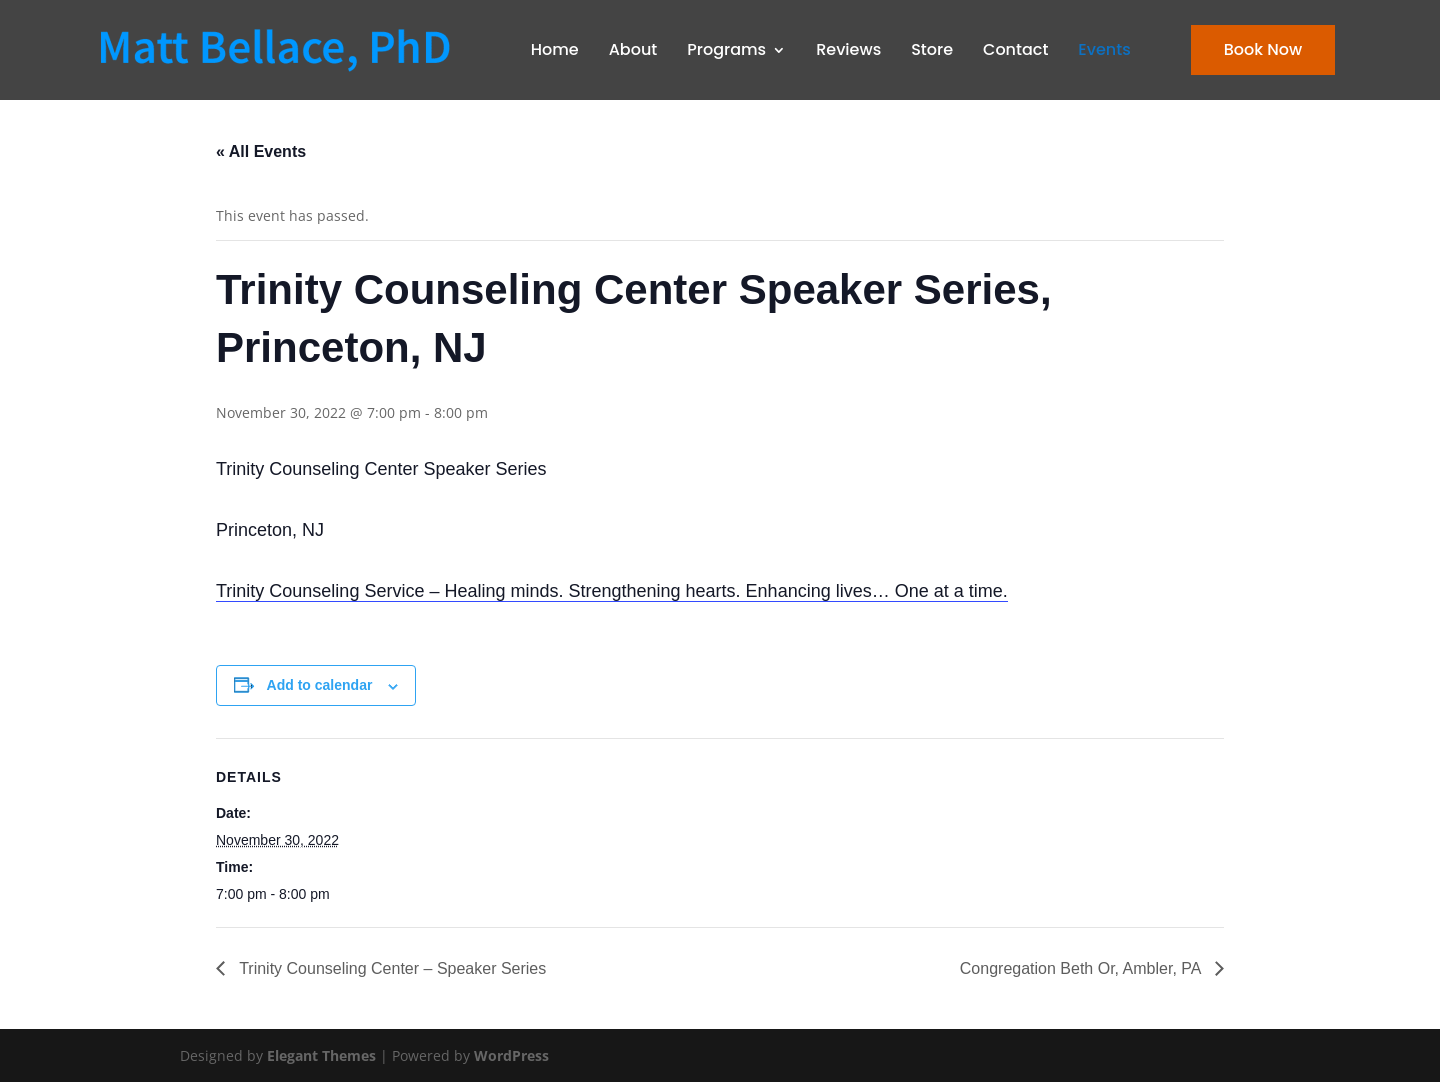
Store (932, 49)
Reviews (848, 49)
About (633, 49)
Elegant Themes (321, 1055)
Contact (1015, 49)
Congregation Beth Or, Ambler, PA (1082, 968)
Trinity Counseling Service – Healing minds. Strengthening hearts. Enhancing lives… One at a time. (612, 591)
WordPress (511, 1055)
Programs (726, 49)
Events (1104, 49)
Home (555, 49)
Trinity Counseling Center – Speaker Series (390, 968)
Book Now (1263, 49)
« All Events (261, 151)
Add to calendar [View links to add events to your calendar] (320, 685)
